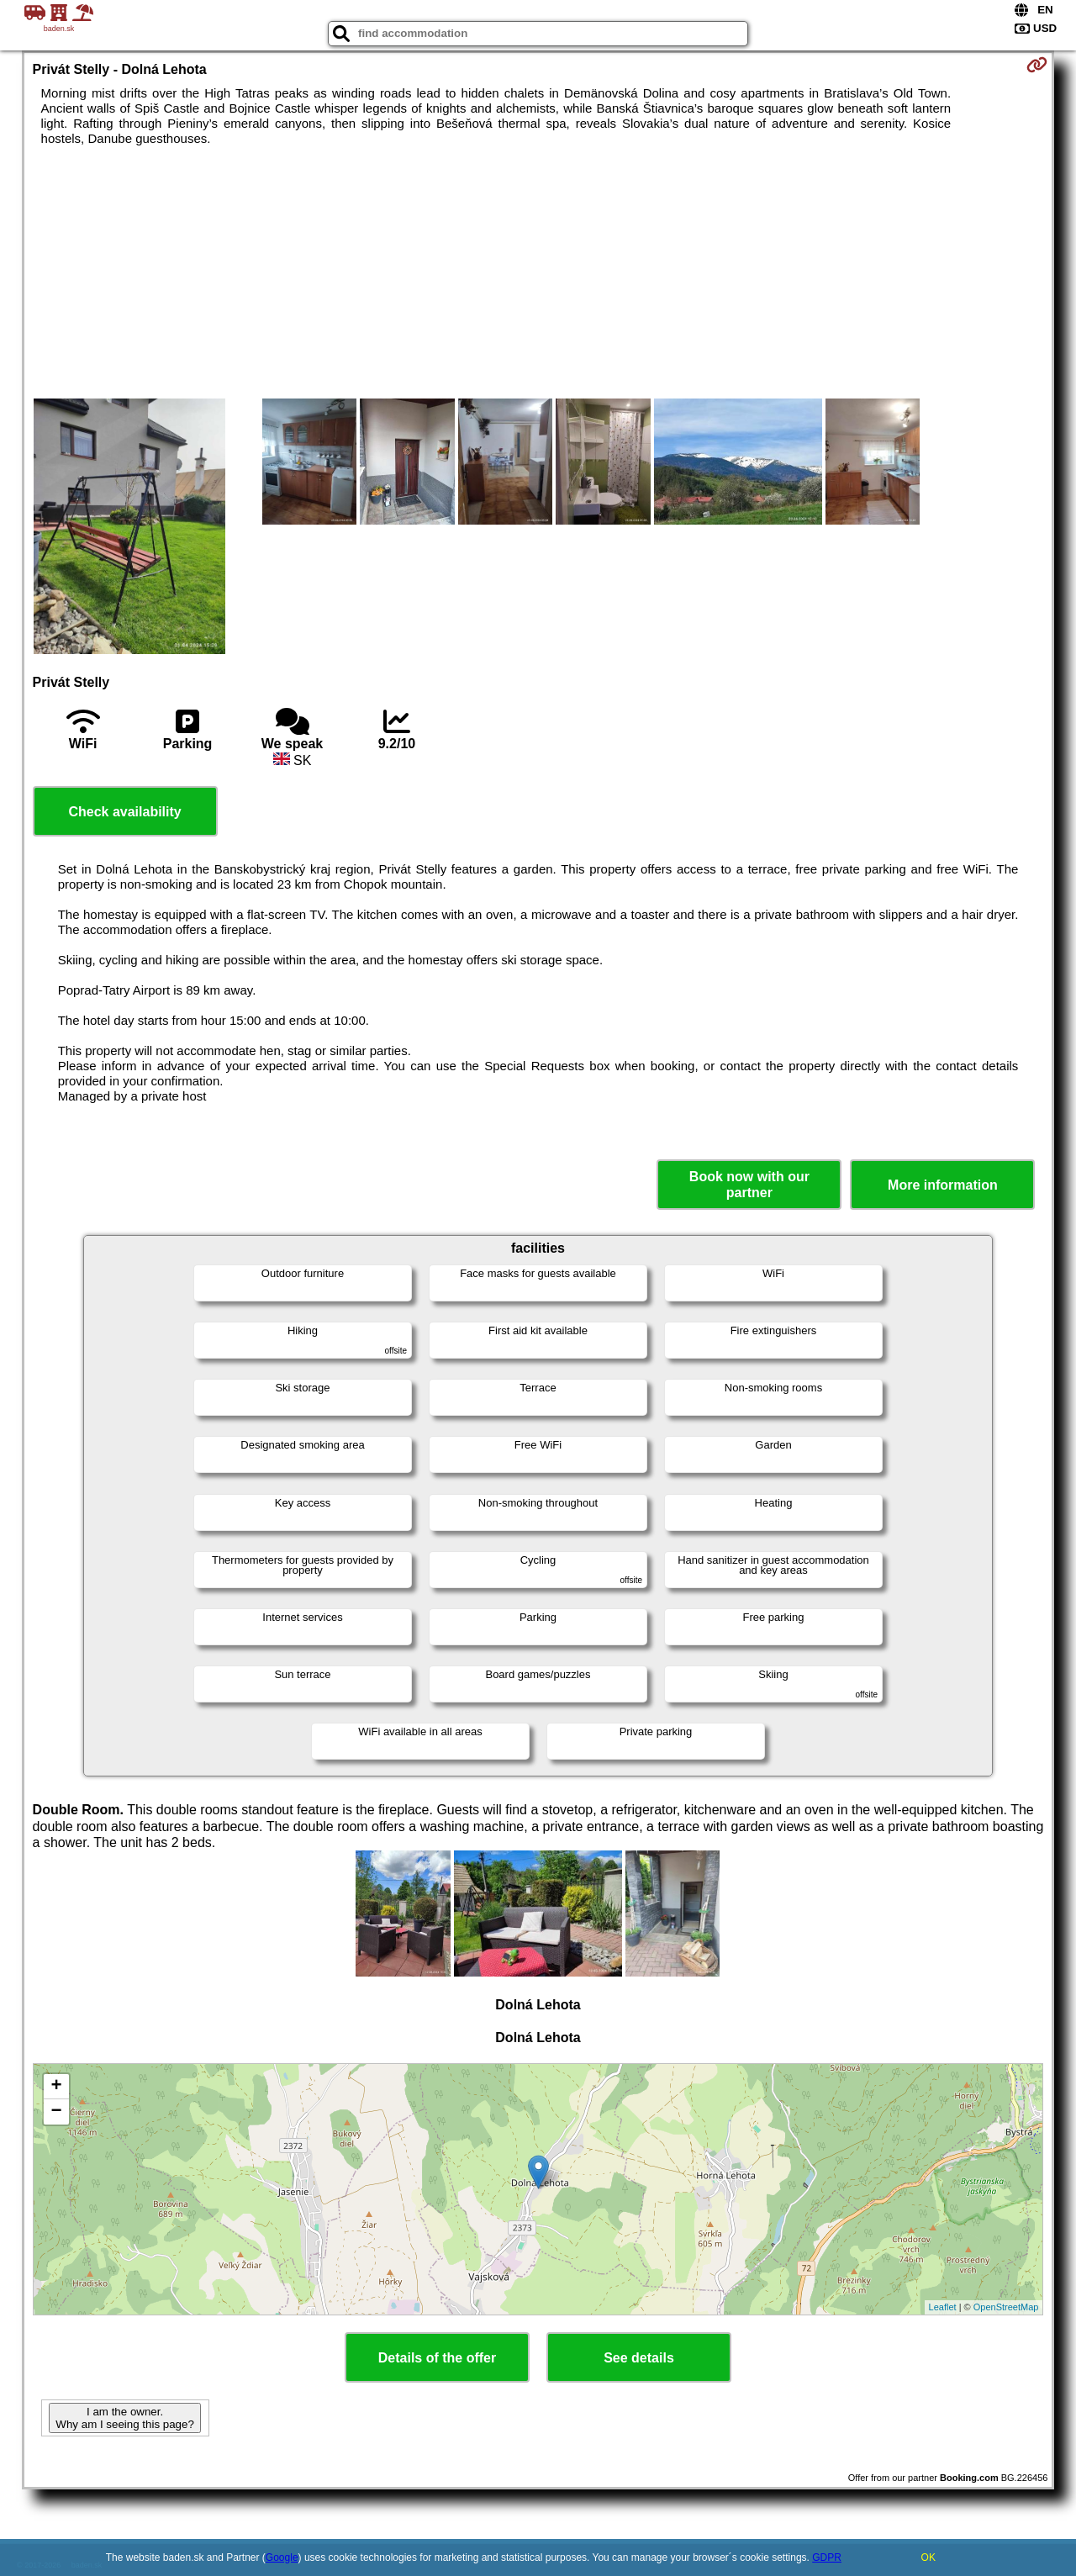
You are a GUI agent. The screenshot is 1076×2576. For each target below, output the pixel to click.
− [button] (55, 2112)
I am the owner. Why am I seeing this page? (124, 2418)
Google (282, 2557)
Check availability (124, 812)
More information (943, 1185)
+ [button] (55, 2086)
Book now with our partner (749, 1184)
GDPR (826, 2557)
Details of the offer (437, 2358)
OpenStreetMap (1006, 2307)
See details (639, 2358)
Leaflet (943, 2307)
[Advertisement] (538, 272)
